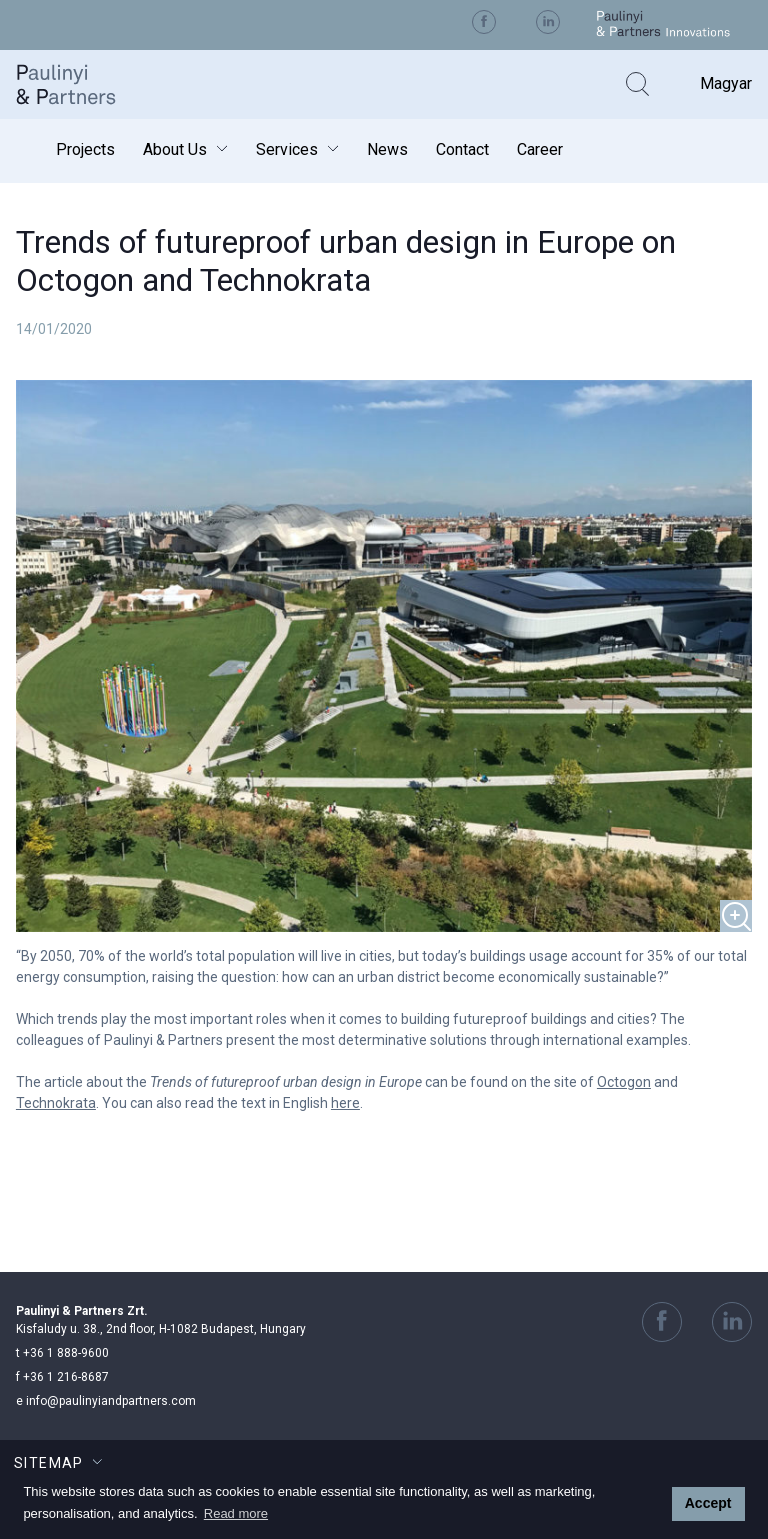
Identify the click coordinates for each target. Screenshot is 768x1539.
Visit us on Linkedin (548, 22)
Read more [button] (236, 1513)
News (387, 149)
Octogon (624, 1082)
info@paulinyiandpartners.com (106, 1401)
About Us (175, 149)
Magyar (726, 83)
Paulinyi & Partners (81, 84)
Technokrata (56, 1103)
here (345, 1103)
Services (287, 149)
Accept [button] (708, 1503)
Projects (85, 149)
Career (540, 149)
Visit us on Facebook (484, 22)
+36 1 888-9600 (62, 1353)
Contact (462, 149)
